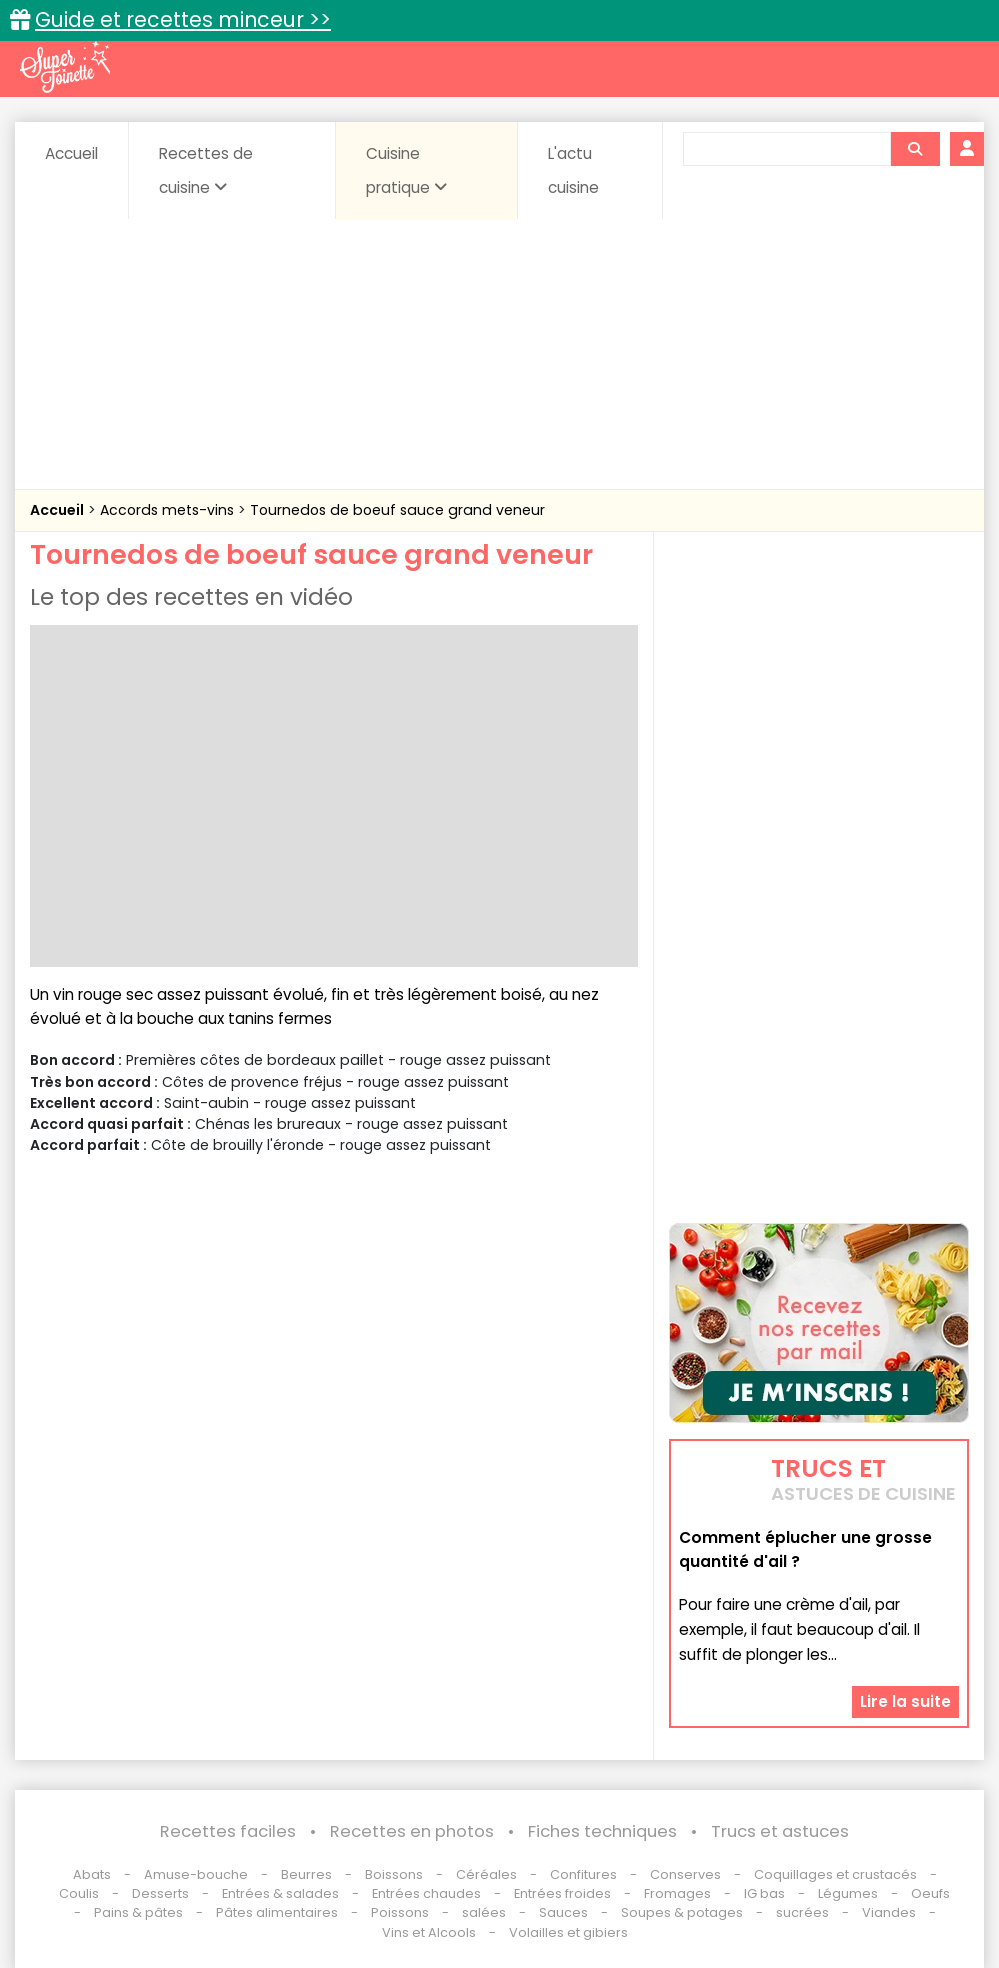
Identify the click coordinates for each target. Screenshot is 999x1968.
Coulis (79, 1893)
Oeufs (930, 1893)
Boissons (394, 1874)
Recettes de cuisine (206, 170)
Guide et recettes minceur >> (183, 19)
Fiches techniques (602, 1831)
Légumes (848, 1893)
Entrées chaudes (426, 1893)
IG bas (764, 1893)
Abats (92, 1874)
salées (484, 1912)
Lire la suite (905, 1701)
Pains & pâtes (138, 1912)
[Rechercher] (915, 149)
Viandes (889, 1912)
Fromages (677, 1893)
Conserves (685, 1874)
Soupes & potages (682, 1912)
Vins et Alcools (429, 1932)
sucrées (802, 1912)
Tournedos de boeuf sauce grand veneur (397, 510)
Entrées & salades (280, 1893)
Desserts (160, 1893)
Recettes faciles (228, 1831)
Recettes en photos (412, 1831)
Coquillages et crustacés (835, 1874)
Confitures (583, 1874)
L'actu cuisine (573, 170)
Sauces (563, 1912)
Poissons (400, 1912)
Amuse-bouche (196, 1874)
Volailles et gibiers (568, 1932)
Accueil (71, 153)
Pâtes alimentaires (277, 1912)
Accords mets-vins (169, 510)
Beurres (306, 1874)
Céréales (486, 1874)
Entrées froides (562, 1893)
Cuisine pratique (406, 170)
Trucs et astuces (780, 1831)
